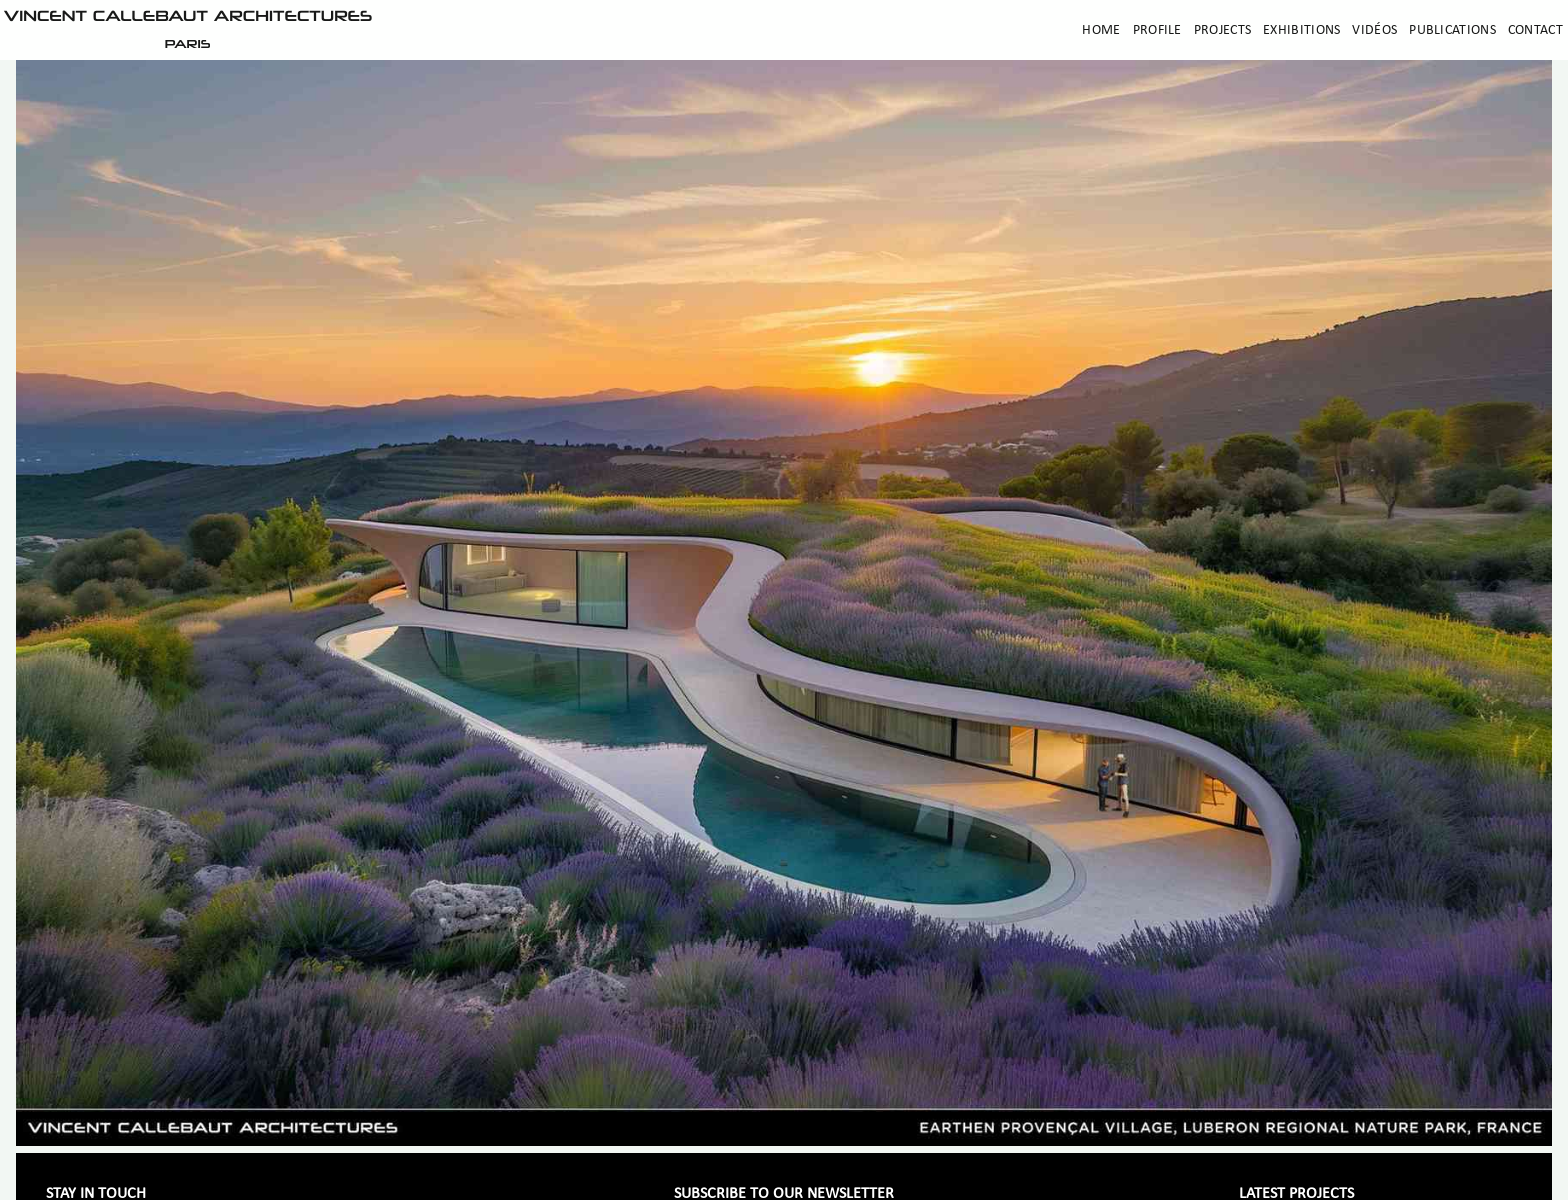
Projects (1222, 30)
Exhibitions (1301, 30)
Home (1101, 30)
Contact (1535, 30)
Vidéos (1374, 30)
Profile (1157, 30)
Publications (1452, 30)
